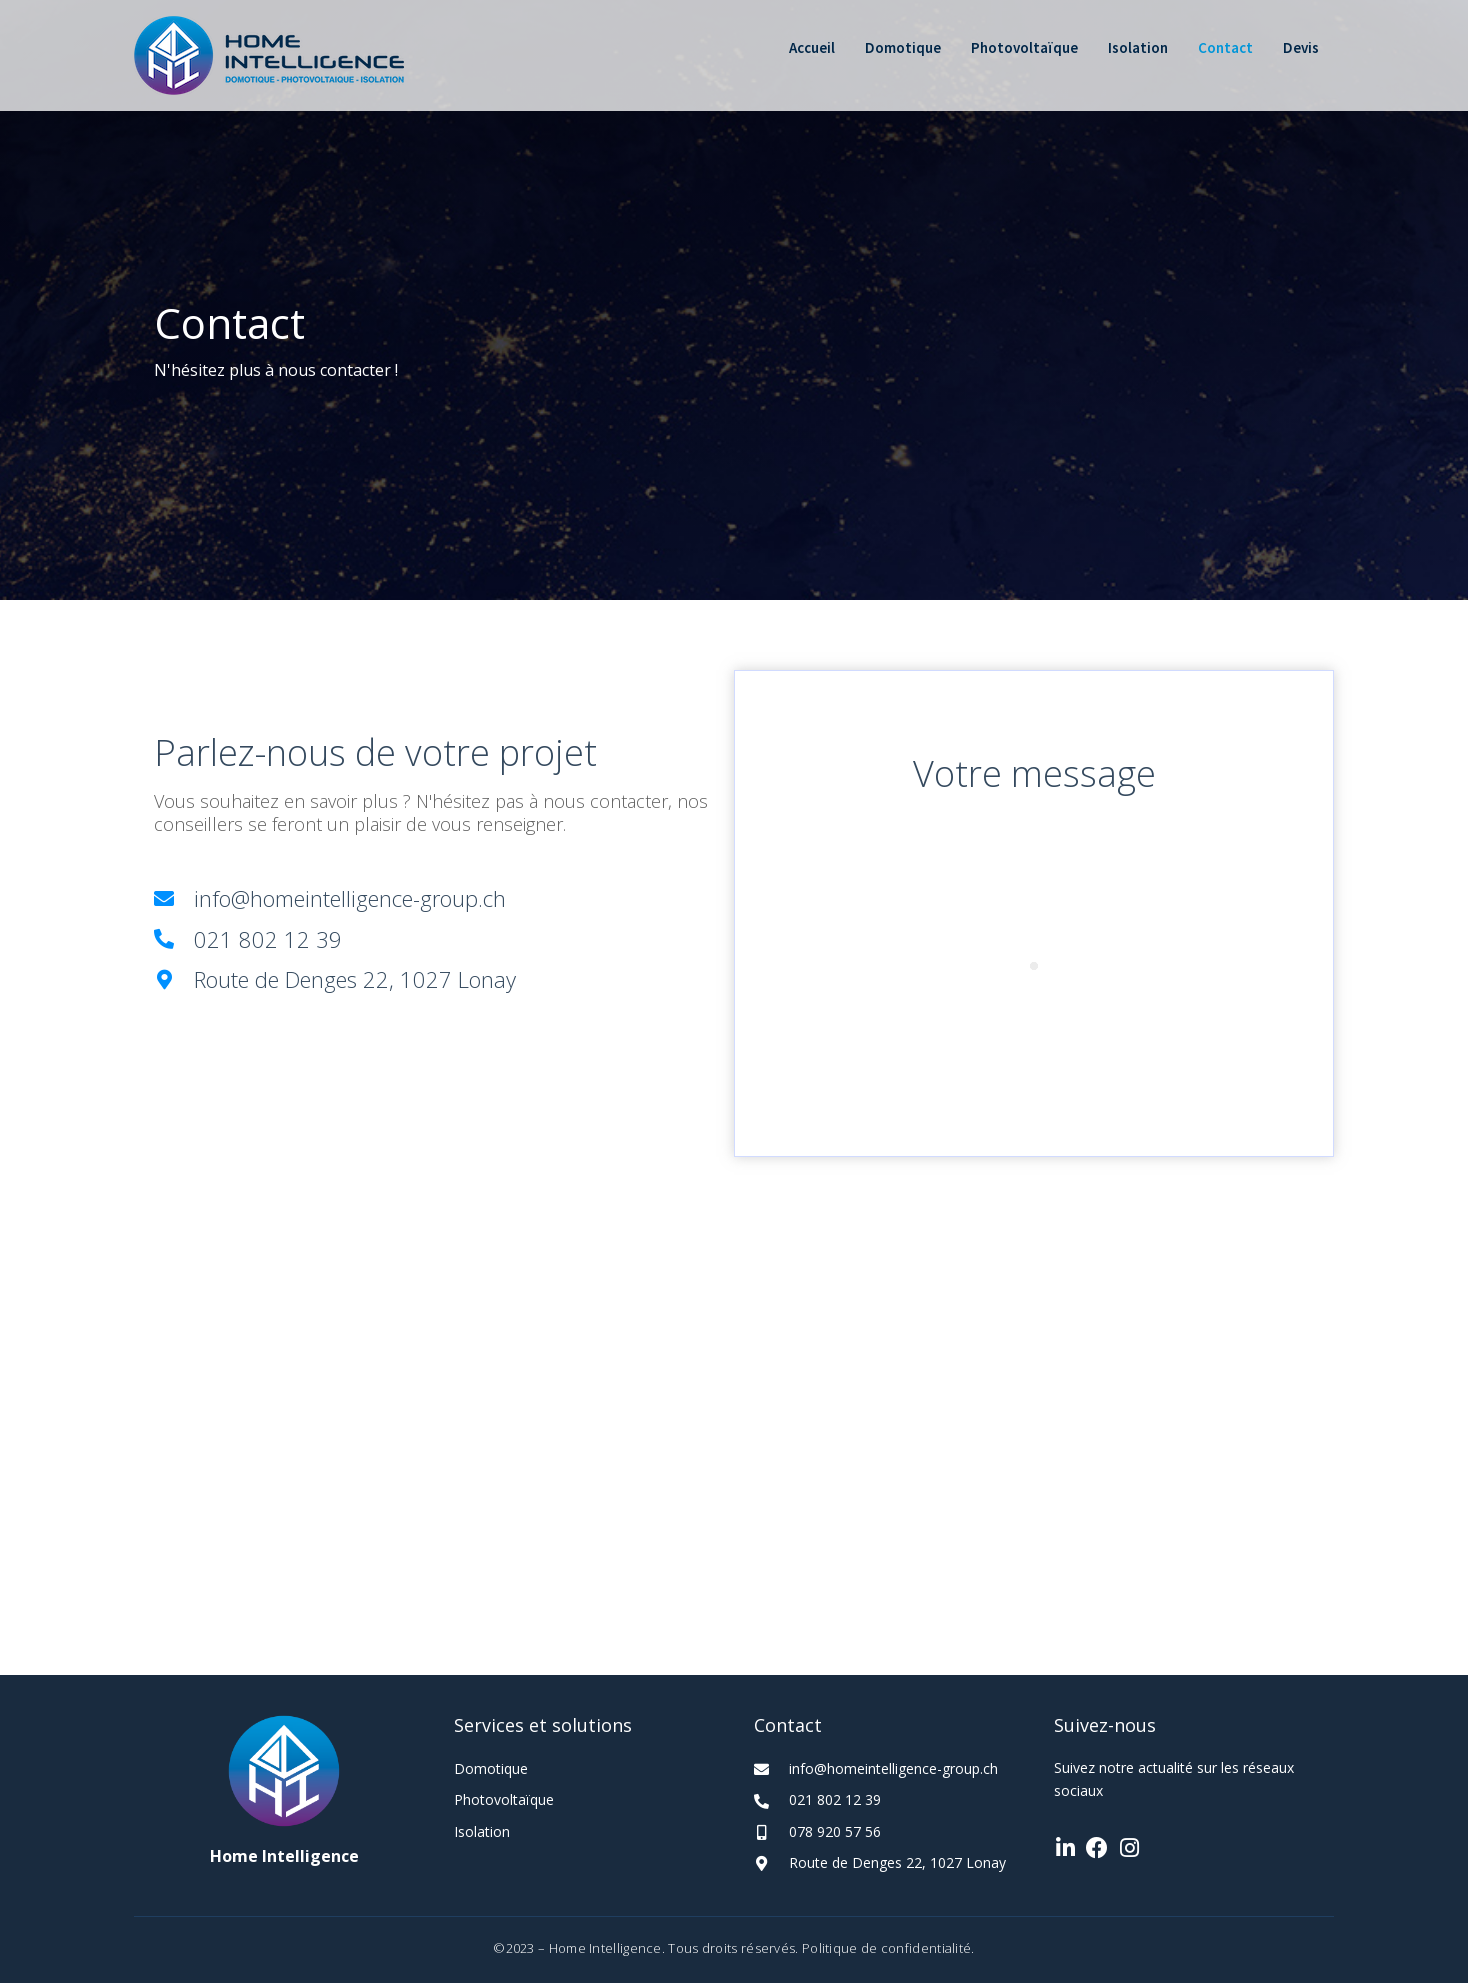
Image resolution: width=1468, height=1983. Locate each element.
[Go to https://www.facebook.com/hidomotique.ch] (1097, 1849)
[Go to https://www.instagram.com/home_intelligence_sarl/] (1129, 1849)
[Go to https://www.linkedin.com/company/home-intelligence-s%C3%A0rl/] (1065, 1849)
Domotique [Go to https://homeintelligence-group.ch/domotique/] (491, 1768)
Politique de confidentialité (886, 1948)
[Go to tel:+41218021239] (434, 939)
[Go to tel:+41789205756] (884, 1831)
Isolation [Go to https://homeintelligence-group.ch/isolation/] (482, 1831)
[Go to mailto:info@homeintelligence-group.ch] (434, 898)
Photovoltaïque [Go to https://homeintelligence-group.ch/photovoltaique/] (504, 1799)
